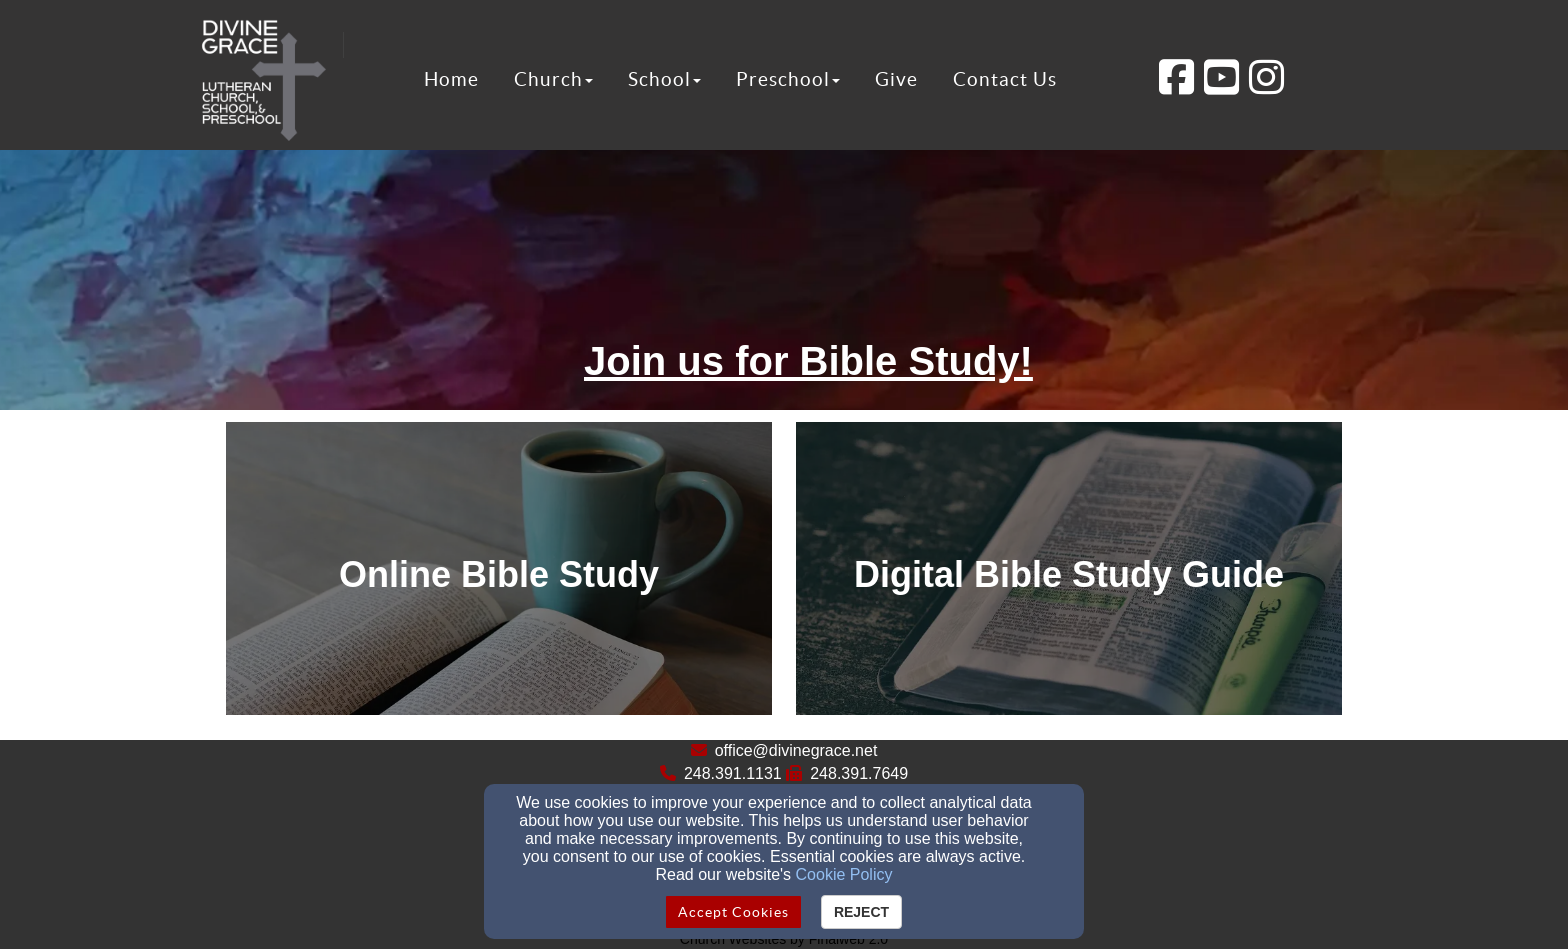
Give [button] (896, 79)
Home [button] (451, 79)
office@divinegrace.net (796, 750)
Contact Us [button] (1005, 79)
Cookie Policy (844, 874)
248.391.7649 (859, 773)
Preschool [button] (788, 79)
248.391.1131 (733, 773)
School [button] (664, 79)
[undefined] (499, 574)
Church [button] (553, 79)
